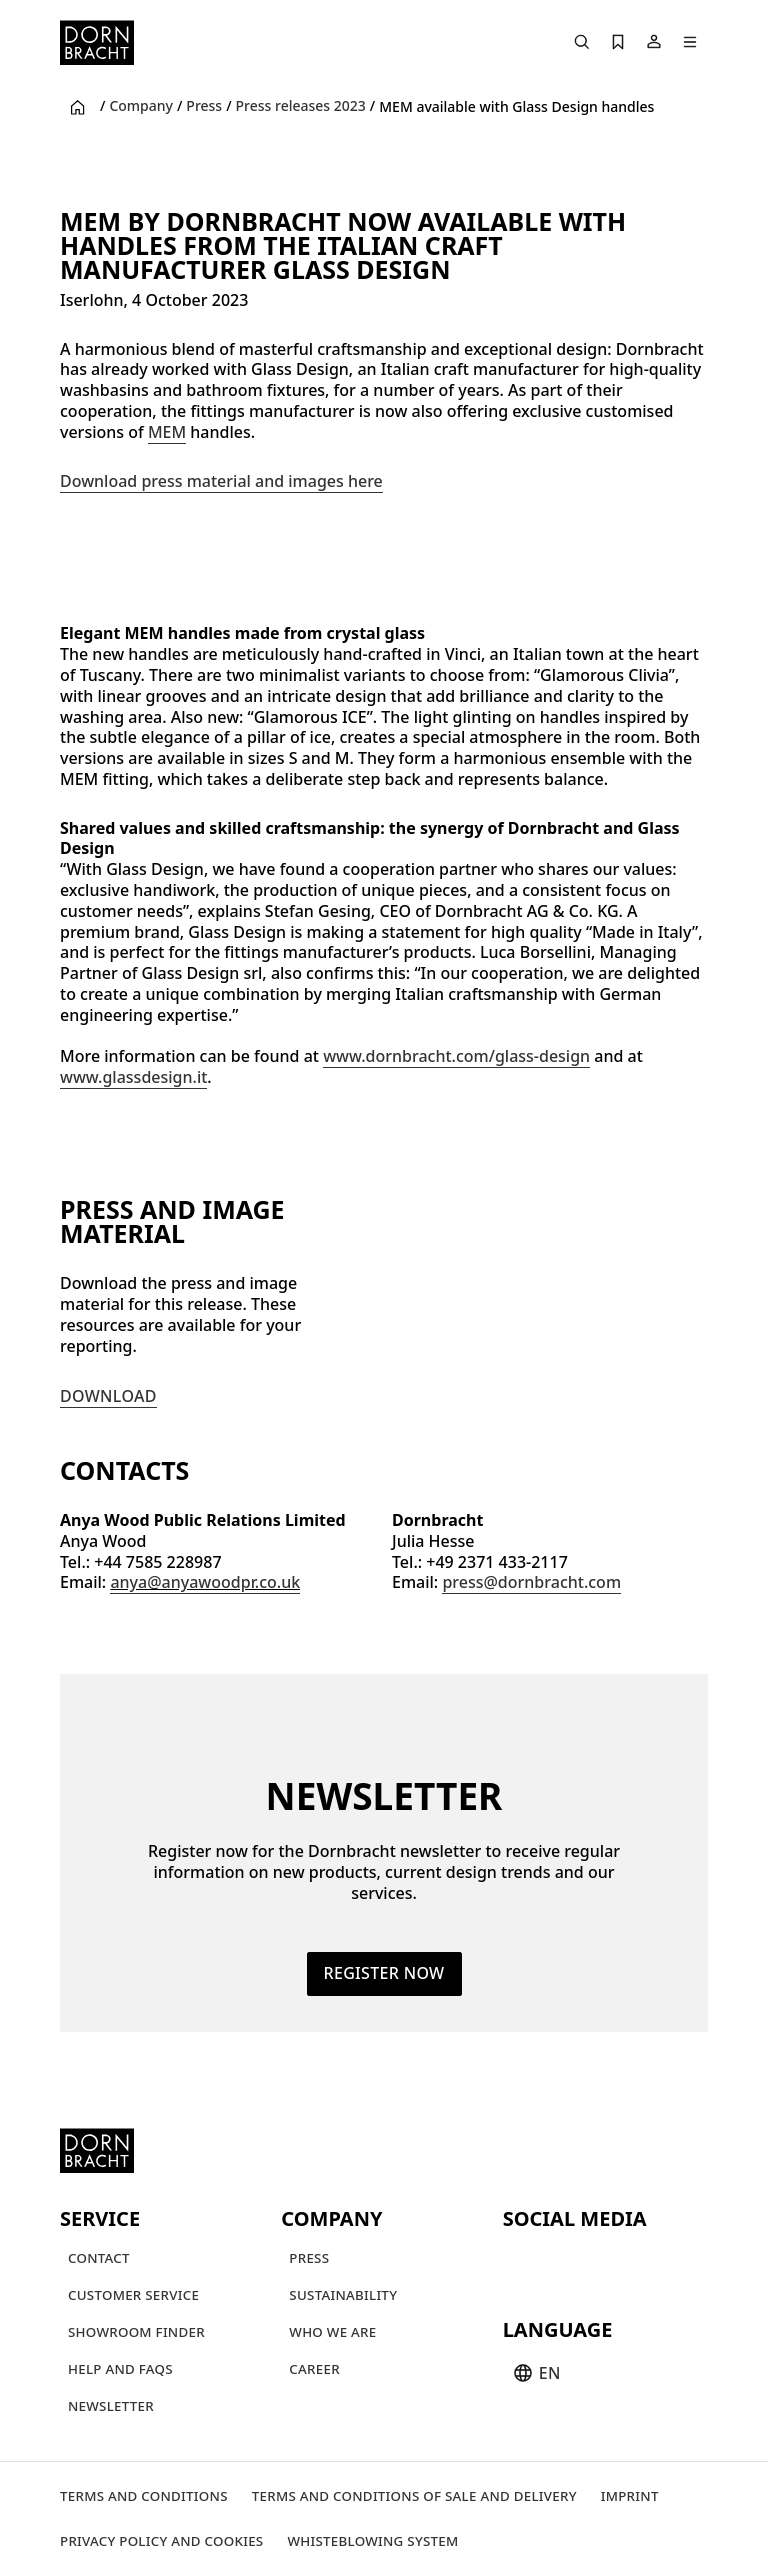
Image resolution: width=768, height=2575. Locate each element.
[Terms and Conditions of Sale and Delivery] (414, 2495)
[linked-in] (665, 2261)
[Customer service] (133, 2294)
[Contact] (99, 2257)
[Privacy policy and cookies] (161, 2540)
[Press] (309, 2257)
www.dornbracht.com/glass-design (456, 1056)
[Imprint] (630, 2495)
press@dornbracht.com (531, 1582)
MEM (167, 432)
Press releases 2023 (301, 106)
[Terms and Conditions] (144, 2495)
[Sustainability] (343, 2294)
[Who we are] (332, 2331)
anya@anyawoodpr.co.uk (205, 1582)
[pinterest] (593, 2261)
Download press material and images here (221, 481)
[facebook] (629, 2261)
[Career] (314, 2368)
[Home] (97, 42)
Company (141, 106)
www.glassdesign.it (133, 1077)
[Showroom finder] (136, 2331)
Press (204, 106)
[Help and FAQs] (120, 2368)
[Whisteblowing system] (372, 2540)
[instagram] (557, 2261)
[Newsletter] (111, 2405)
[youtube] (521, 2261)
